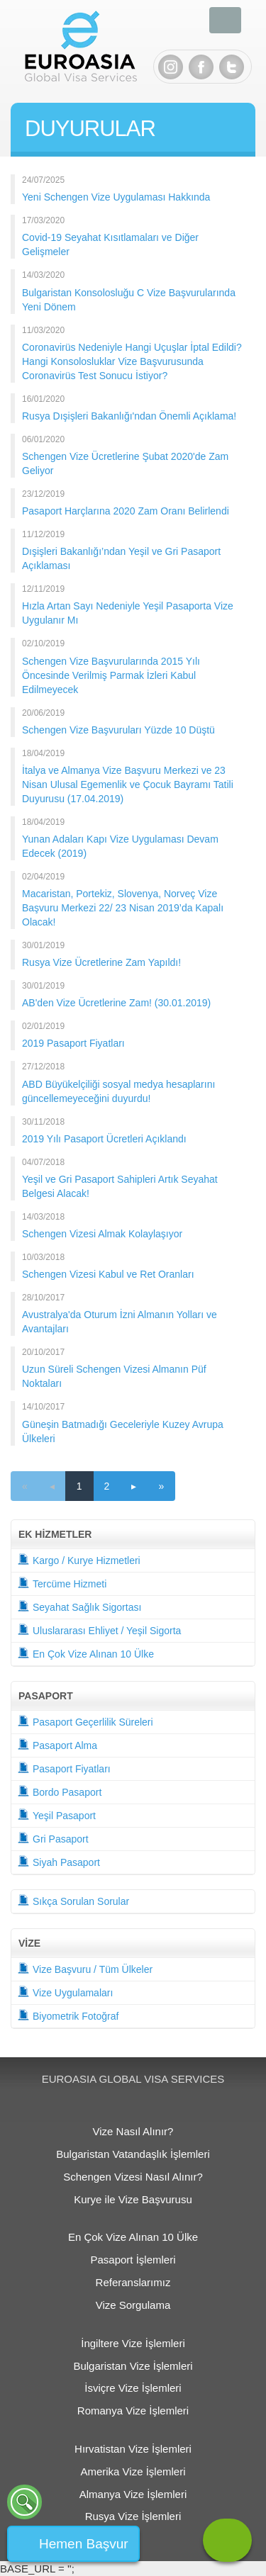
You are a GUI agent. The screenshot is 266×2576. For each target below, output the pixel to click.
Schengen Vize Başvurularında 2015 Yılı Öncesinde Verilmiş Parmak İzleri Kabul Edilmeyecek (111, 675)
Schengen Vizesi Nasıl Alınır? (133, 2177)
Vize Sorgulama (133, 2305)
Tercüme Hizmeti (62, 1583)
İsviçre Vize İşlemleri (132, 2388)
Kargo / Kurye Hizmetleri (79, 1559)
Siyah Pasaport (59, 1861)
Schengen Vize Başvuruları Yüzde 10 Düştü (118, 730)
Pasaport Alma (57, 1744)
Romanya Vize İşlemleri (133, 2411)
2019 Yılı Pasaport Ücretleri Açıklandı (104, 1138)
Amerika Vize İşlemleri (132, 2471)
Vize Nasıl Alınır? (133, 2131)
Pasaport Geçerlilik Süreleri (85, 1721)
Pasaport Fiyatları (64, 1768)
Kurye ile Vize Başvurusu (133, 2199)
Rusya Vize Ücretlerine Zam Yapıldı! (101, 962)
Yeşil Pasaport (57, 1815)
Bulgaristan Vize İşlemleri (132, 2366)
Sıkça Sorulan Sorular (73, 1900)
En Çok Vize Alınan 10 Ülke (86, 1653)
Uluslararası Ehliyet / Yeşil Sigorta (99, 1630)
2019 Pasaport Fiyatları (73, 1043)
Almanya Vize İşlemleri (133, 2494)
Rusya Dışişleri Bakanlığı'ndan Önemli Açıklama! (129, 416)
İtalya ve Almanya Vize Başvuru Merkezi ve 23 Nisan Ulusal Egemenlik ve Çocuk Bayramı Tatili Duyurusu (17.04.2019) (127, 784)
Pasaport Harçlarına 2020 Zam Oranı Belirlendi (125, 511)
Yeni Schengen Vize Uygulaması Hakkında (116, 197)
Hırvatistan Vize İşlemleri (133, 2449)
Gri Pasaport (53, 1838)
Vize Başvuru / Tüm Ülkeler (85, 1968)
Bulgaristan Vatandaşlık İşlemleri (133, 2154)
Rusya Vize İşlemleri (133, 2516)
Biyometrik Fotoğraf (68, 2015)
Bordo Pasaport (59, 1791)
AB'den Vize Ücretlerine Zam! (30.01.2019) (116, 1002)
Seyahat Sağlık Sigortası (79, 1606)
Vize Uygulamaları (65, 1992)
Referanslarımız (133, 2282)
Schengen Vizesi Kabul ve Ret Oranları (108, 1274)
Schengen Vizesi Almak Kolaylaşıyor (102, 1233)
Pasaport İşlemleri (132, 2260)
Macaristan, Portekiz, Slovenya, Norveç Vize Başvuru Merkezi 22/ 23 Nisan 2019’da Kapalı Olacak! (122, 908)
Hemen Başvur (83, 2543)
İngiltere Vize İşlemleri (132, 2343)
